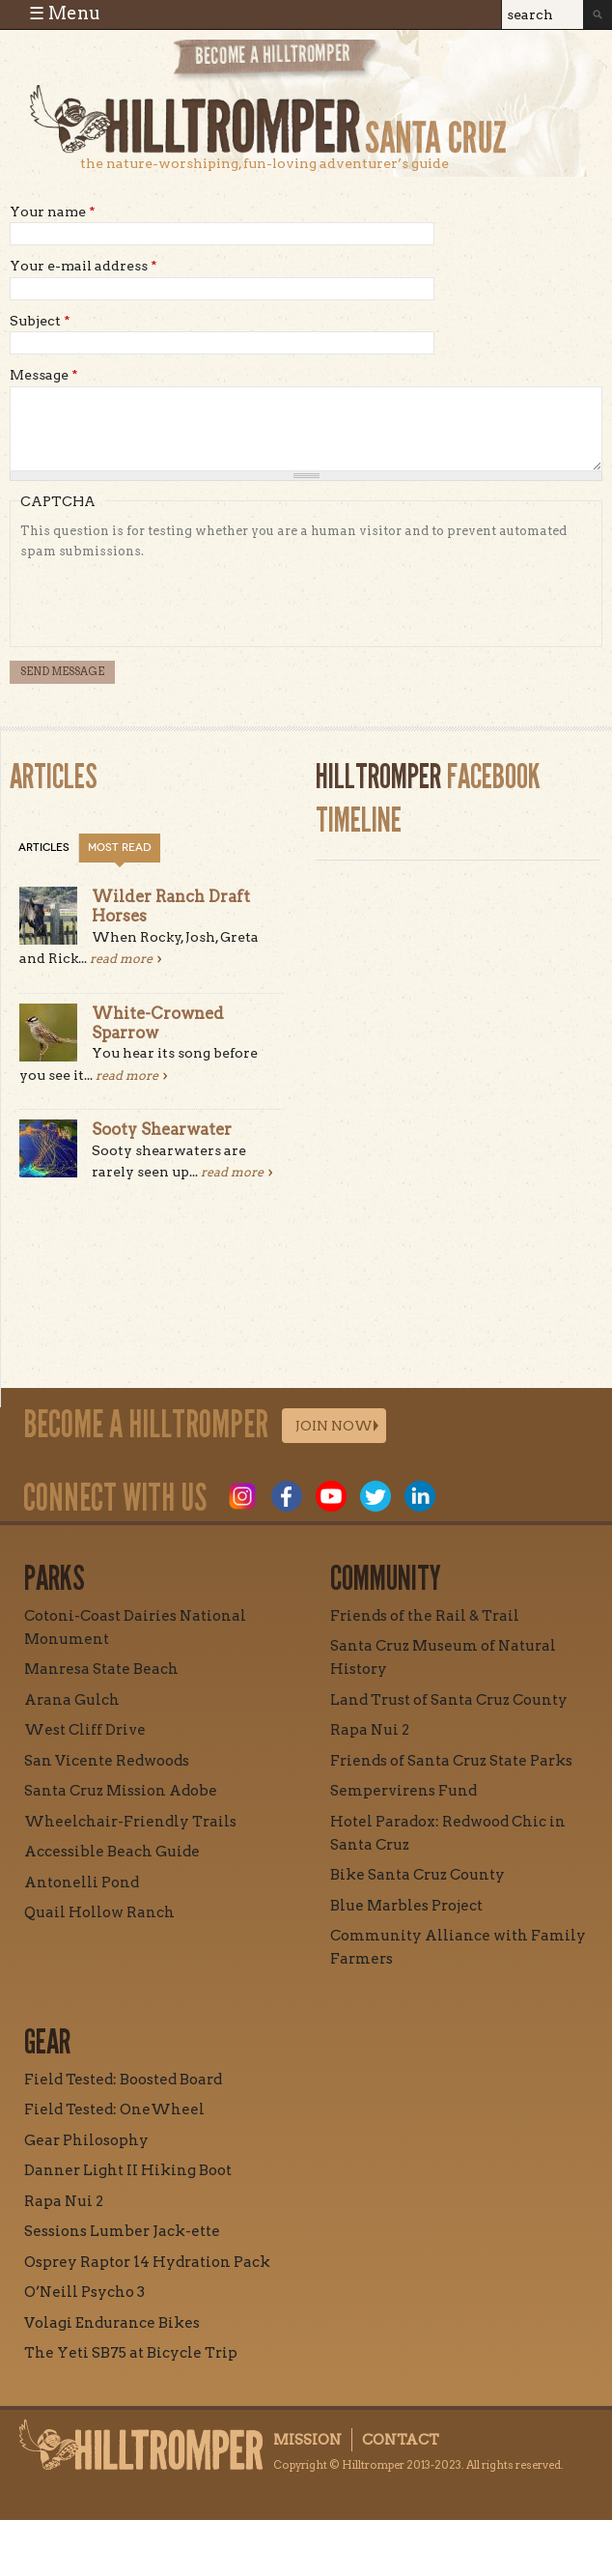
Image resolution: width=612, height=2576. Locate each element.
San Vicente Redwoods (106, 1760)
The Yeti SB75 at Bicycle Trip (130, 2353)
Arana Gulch (72, 1700)
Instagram (242, 1496)
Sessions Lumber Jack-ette (122, 2231)
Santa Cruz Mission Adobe (120, 1790)
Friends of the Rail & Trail (424, 1616)
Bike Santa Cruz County (417, 1874)
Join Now (334, 1425)
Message (44, 374)
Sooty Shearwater (162, 1129)
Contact (400, 2440)
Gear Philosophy (86, 2140)
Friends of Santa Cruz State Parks (451, 1760)
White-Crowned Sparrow (158, 1023)
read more (121, 958)
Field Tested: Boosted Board (123, 2079)
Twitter (375, 1496)
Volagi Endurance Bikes (112, 2323)
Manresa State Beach (101, 1669)
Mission (307, 2440)
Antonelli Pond (81, 1882)
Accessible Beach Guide (112, 1851)
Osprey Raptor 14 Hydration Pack (147, 2262)
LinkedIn (419, 1496)
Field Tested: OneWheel (114, 2109)
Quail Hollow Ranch (99, 1912)
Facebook (286, 1496)
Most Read (120, 847)
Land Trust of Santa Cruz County (449, 1700)
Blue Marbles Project (406, 1905)
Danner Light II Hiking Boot (128, 2170)
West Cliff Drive (85, 1730)
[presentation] (167, 599)
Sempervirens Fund (403, 1790)
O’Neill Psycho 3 (84, 2292)
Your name (53, 211)
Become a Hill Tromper (276, 61)
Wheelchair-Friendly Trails (130, 1821)
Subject (40, 320)
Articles (44, 847)
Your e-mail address (83, 265)
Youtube (331, 1496)
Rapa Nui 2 (369, 1730)
